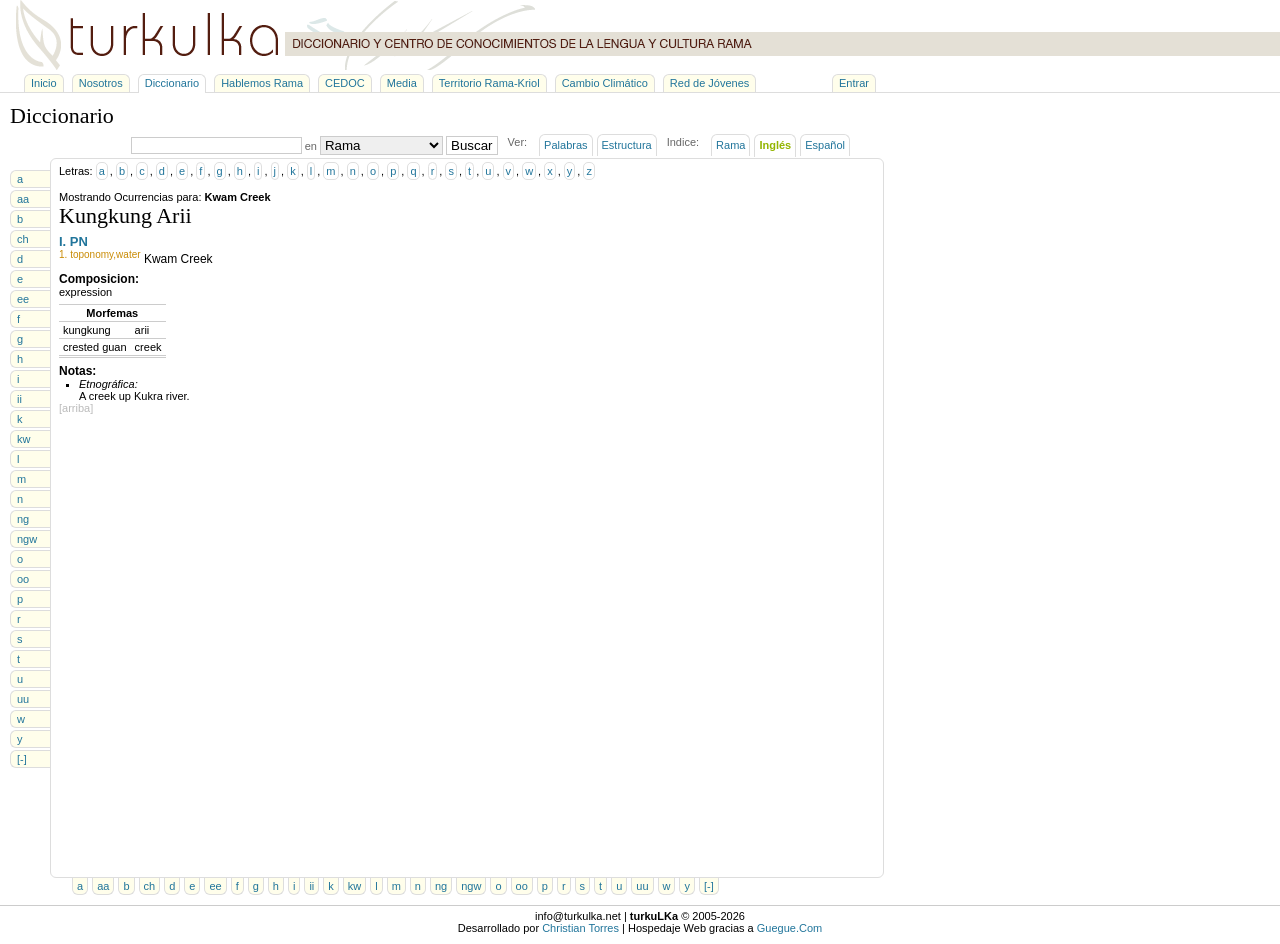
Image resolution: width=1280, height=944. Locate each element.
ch (23, 239)
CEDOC (345, 83)
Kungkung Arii (125, 215)
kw (23, 439)
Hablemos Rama (262, 83)
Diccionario (172, 83)
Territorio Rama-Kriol (489, 83)
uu (23, 699)
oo (23, 579)
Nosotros (101, 83)
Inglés (775, 145)
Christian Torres (580, 928)
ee (23, 299)
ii (19, 399)
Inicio (44, 83)
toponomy (91, 254)
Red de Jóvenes (710, 83)
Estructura (627, 145)
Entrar (854, 83)
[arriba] (76, 408)
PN (79, 241)
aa (23, 199)
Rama (730, 145)
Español (825, 145)
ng (23, 519)
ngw (27, 539)
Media (402, 83)
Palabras (565, 145)
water (128, 254)
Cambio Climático (605, 83)
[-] (22, 759)
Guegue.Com (789, 928)
